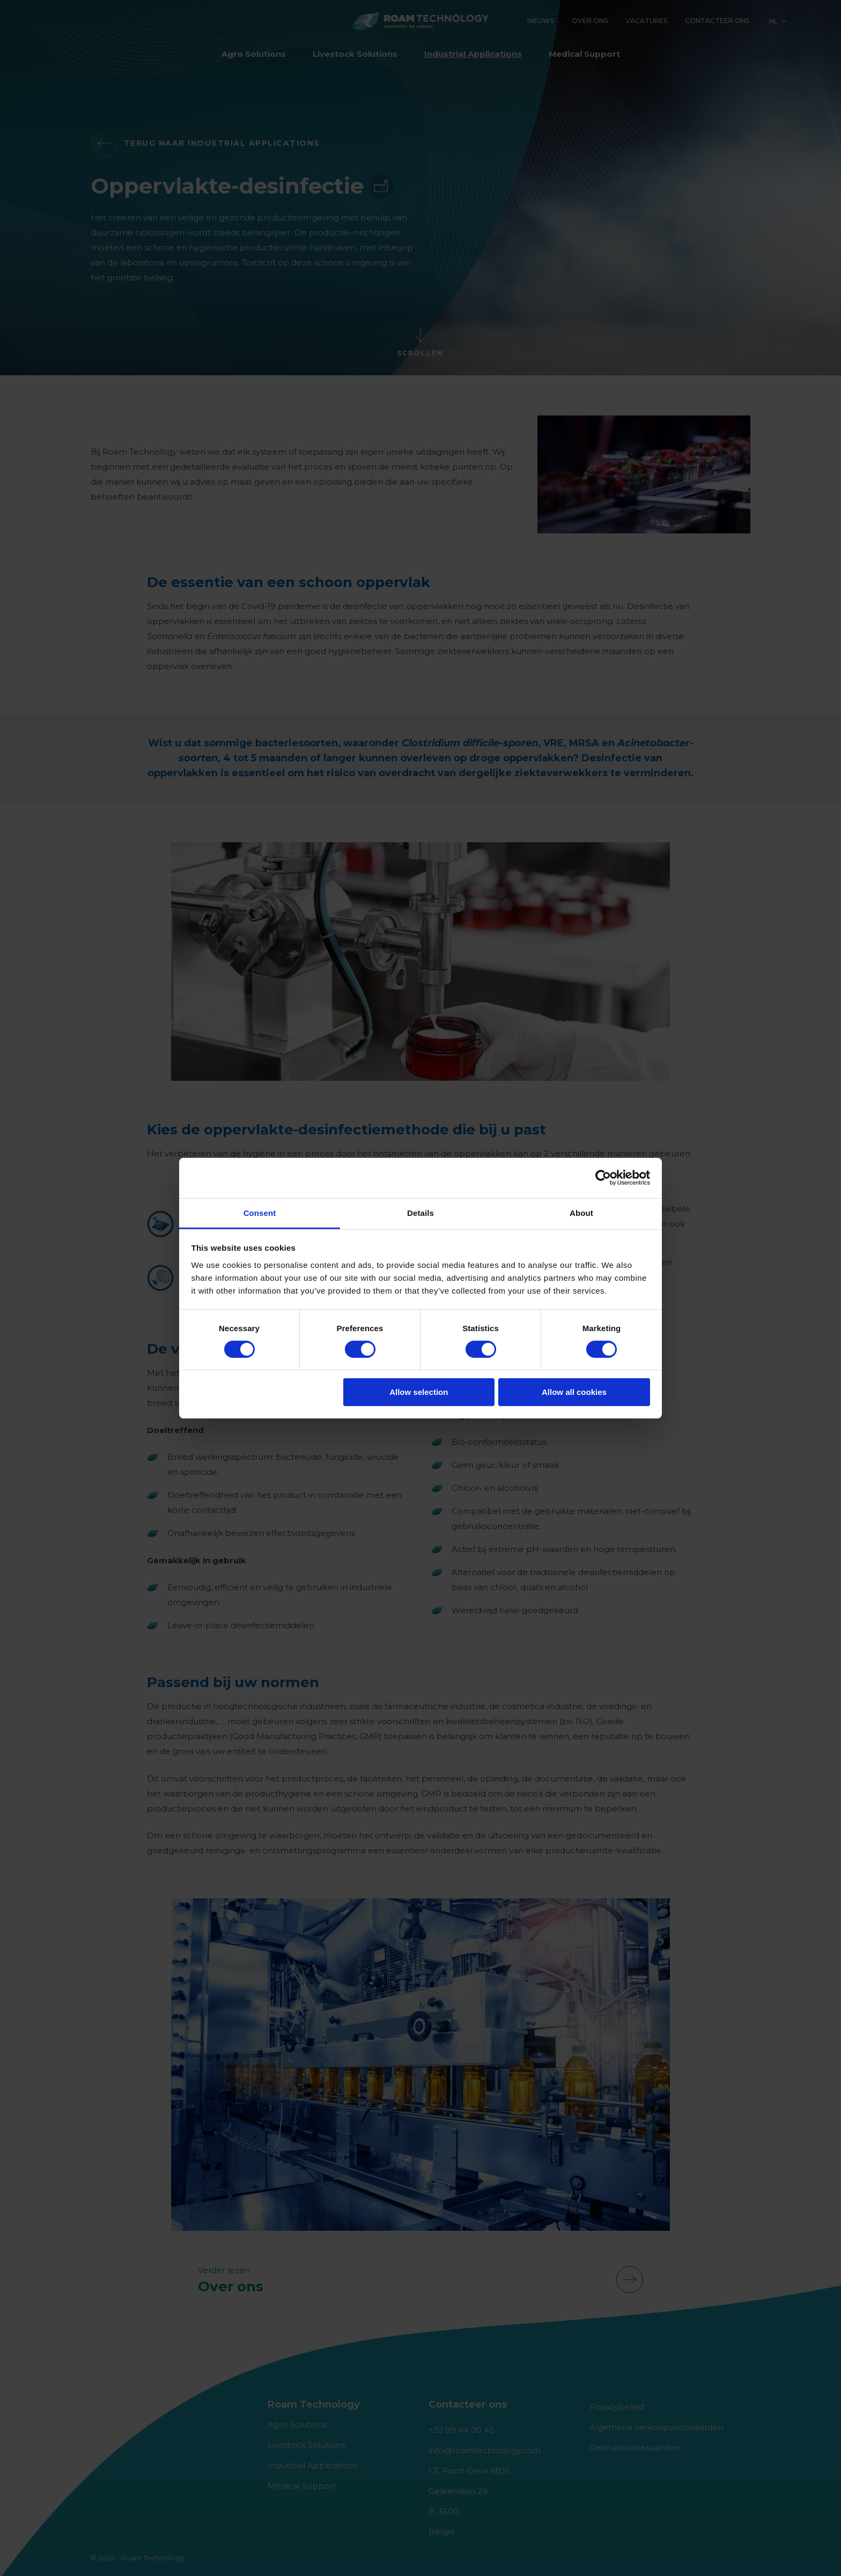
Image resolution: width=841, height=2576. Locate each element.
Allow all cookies (574, 1392)
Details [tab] (420, 1212)
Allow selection (418, 1392)
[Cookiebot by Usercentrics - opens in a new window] (603, 1178)
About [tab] (581, 1212)
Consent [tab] (260, 1212)
